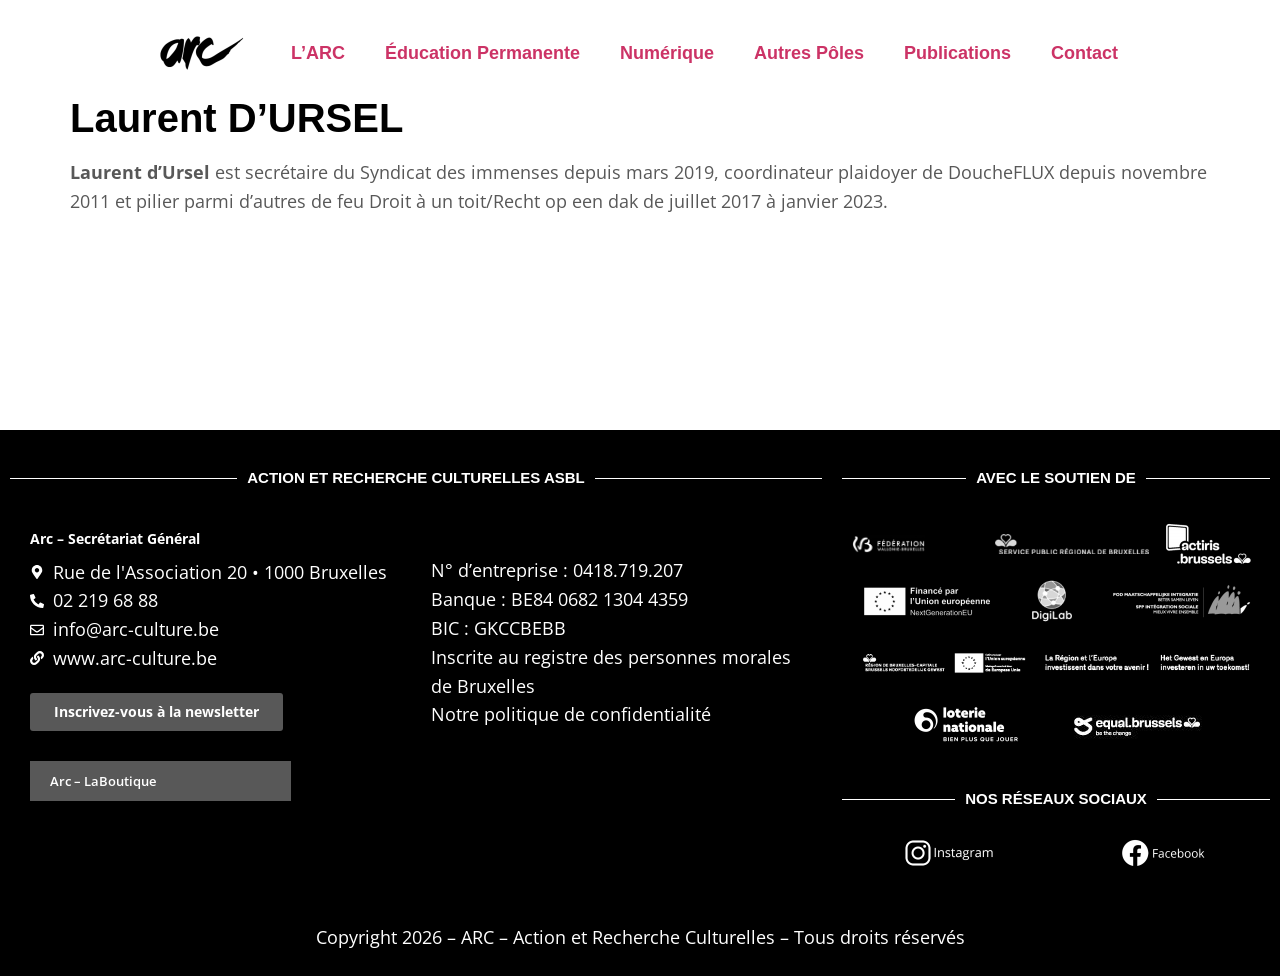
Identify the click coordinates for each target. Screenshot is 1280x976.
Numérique (667, 53)
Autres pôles (809, 53)
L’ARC (318, 53)
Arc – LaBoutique (103, 781)
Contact (1084, 53)
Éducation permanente (482, 53)
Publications (957, 53)
